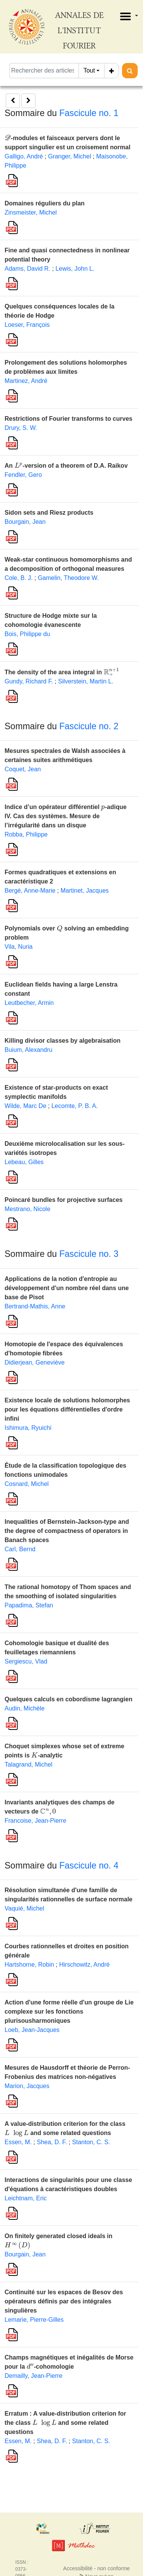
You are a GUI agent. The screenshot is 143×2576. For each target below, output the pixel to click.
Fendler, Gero (23, 475)
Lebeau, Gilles (24, 1162)
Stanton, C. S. (91, 2142)
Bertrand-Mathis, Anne (35, 1306)
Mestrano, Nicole (27, 1209)
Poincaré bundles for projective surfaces (63, 1200)
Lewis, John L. (74, 268)
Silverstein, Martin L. (85, 681)
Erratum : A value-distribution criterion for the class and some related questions (65, 2422)
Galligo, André (24, 156)
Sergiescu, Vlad (26, 1661)
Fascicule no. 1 (88, 113)
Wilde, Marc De (25, 1106)
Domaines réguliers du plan (45, 203)
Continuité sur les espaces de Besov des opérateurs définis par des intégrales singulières (64, 2301)
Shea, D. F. (52, 2142)
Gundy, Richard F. (29, 681)
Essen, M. (18, 2142)
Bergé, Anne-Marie (30, 890)
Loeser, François (27, 324)
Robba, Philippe (26, 834)
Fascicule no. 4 (88, 1865)
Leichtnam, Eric (26, 2198)
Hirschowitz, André (84, 1964)
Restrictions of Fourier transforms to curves (68, 418)
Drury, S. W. (21, 428)
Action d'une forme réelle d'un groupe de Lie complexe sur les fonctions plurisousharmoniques (69, 2011)
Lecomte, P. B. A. (74, 1106)
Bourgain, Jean (25, 521)
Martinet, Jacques (85, 890)
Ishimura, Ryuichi (28, 1427)
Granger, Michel (69, 156)
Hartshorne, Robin (29, 1964)
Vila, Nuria (19, 946)
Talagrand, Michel (28, 1764)
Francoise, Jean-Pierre (35, 1820)
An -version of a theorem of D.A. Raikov (66, 465)
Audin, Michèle (25, 1708)
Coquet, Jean (23, 769)
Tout (89, 70)
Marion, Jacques (27, 2086)
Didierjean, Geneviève (34, 1362)
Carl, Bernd (20, 1549)
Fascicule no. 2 (88, 726)
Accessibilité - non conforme (96, 2568)
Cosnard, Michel (27, 1484)
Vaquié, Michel (24, 1908)
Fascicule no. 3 (88, 1254)
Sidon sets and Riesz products (49, 512)
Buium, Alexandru (28, 1050)
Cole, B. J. (19, 578)
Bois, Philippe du (27, 634)
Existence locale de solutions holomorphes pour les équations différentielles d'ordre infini (67, 1409)
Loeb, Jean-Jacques (32, 2030)
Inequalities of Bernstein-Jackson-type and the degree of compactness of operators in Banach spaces (67, 1530)
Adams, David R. (27, 268)
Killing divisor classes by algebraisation (63, 1040)
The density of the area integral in (62, 672)
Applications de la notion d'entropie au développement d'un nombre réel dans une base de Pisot (67, 1288)
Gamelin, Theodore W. (68, 578)
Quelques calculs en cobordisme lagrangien (68, 1699)
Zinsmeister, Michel (31, 212)
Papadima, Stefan (29, 1605)
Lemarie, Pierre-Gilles (34, 2319)
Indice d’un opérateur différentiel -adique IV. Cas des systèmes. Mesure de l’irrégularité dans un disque (66, 816)
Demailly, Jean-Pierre (34, 2376)
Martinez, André (26, 381)
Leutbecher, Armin (29, 1003)
